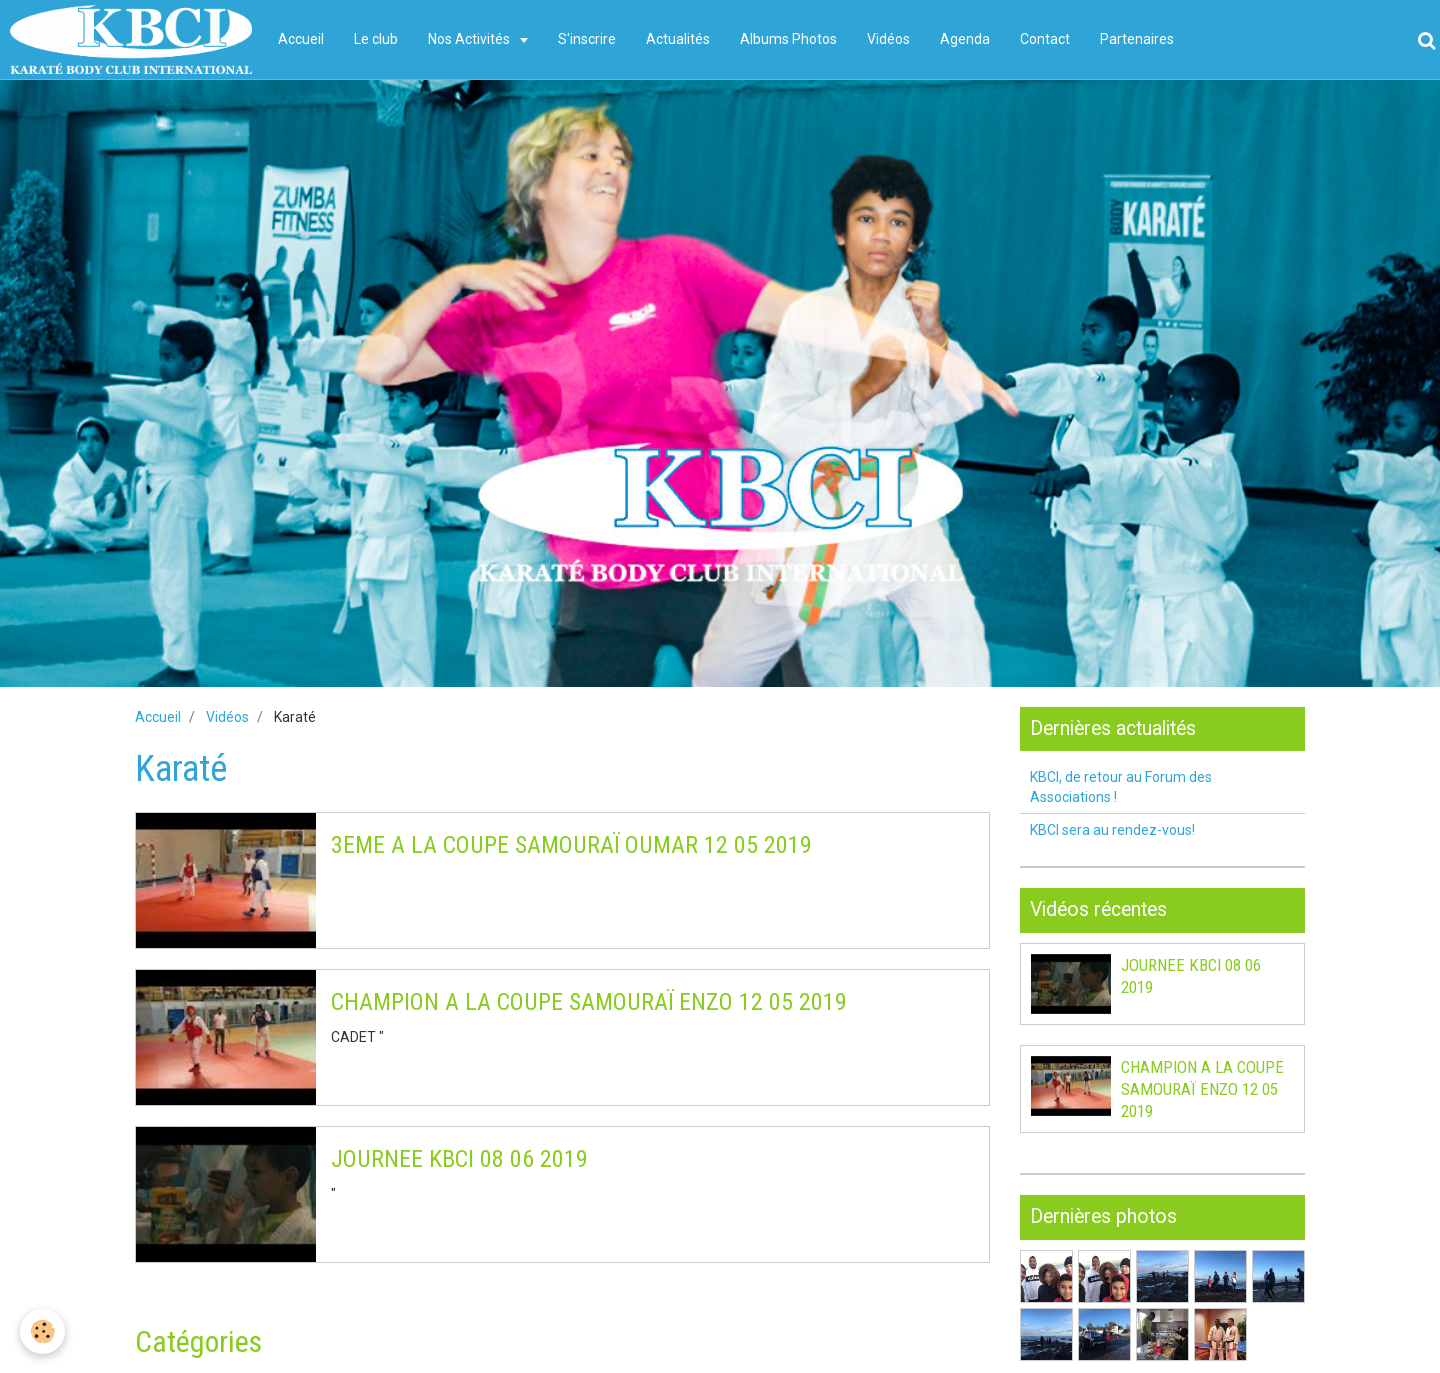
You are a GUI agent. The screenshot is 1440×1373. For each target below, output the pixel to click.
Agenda (965, 39)
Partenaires (1137, 39)
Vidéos (888, 39)
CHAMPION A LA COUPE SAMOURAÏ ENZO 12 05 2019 (589, 1002)
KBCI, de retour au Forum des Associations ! (1121, 787)
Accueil (301, 39)
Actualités (678, 39)
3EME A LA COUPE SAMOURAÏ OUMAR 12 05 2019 (571, 845)
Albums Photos (788, 39)
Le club (376, 39)
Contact (1045, 39)
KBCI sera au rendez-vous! (1112, 830)
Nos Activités (470, 39)
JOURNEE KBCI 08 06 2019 (459, 1159)
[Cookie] (42, 1331)
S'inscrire (587, 39)
